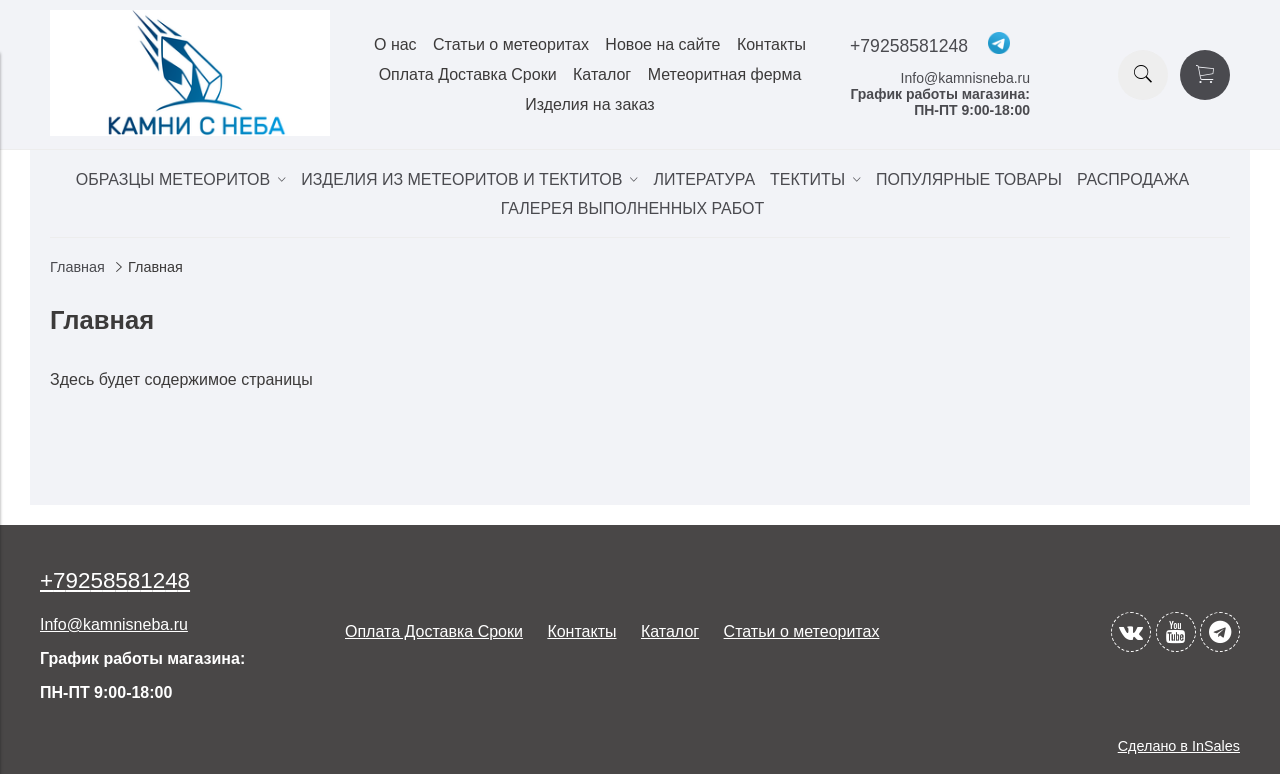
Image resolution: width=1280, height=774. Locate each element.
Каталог (602, 74)
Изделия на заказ (589, 104)
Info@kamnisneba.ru (965, 78)
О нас (395, 44)
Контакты (771, 44)
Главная (77, 267)
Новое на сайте (662, 44)
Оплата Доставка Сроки (468, 74)
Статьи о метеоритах (511, 44)
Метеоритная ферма (725, 74)
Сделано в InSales (1179, 746)
